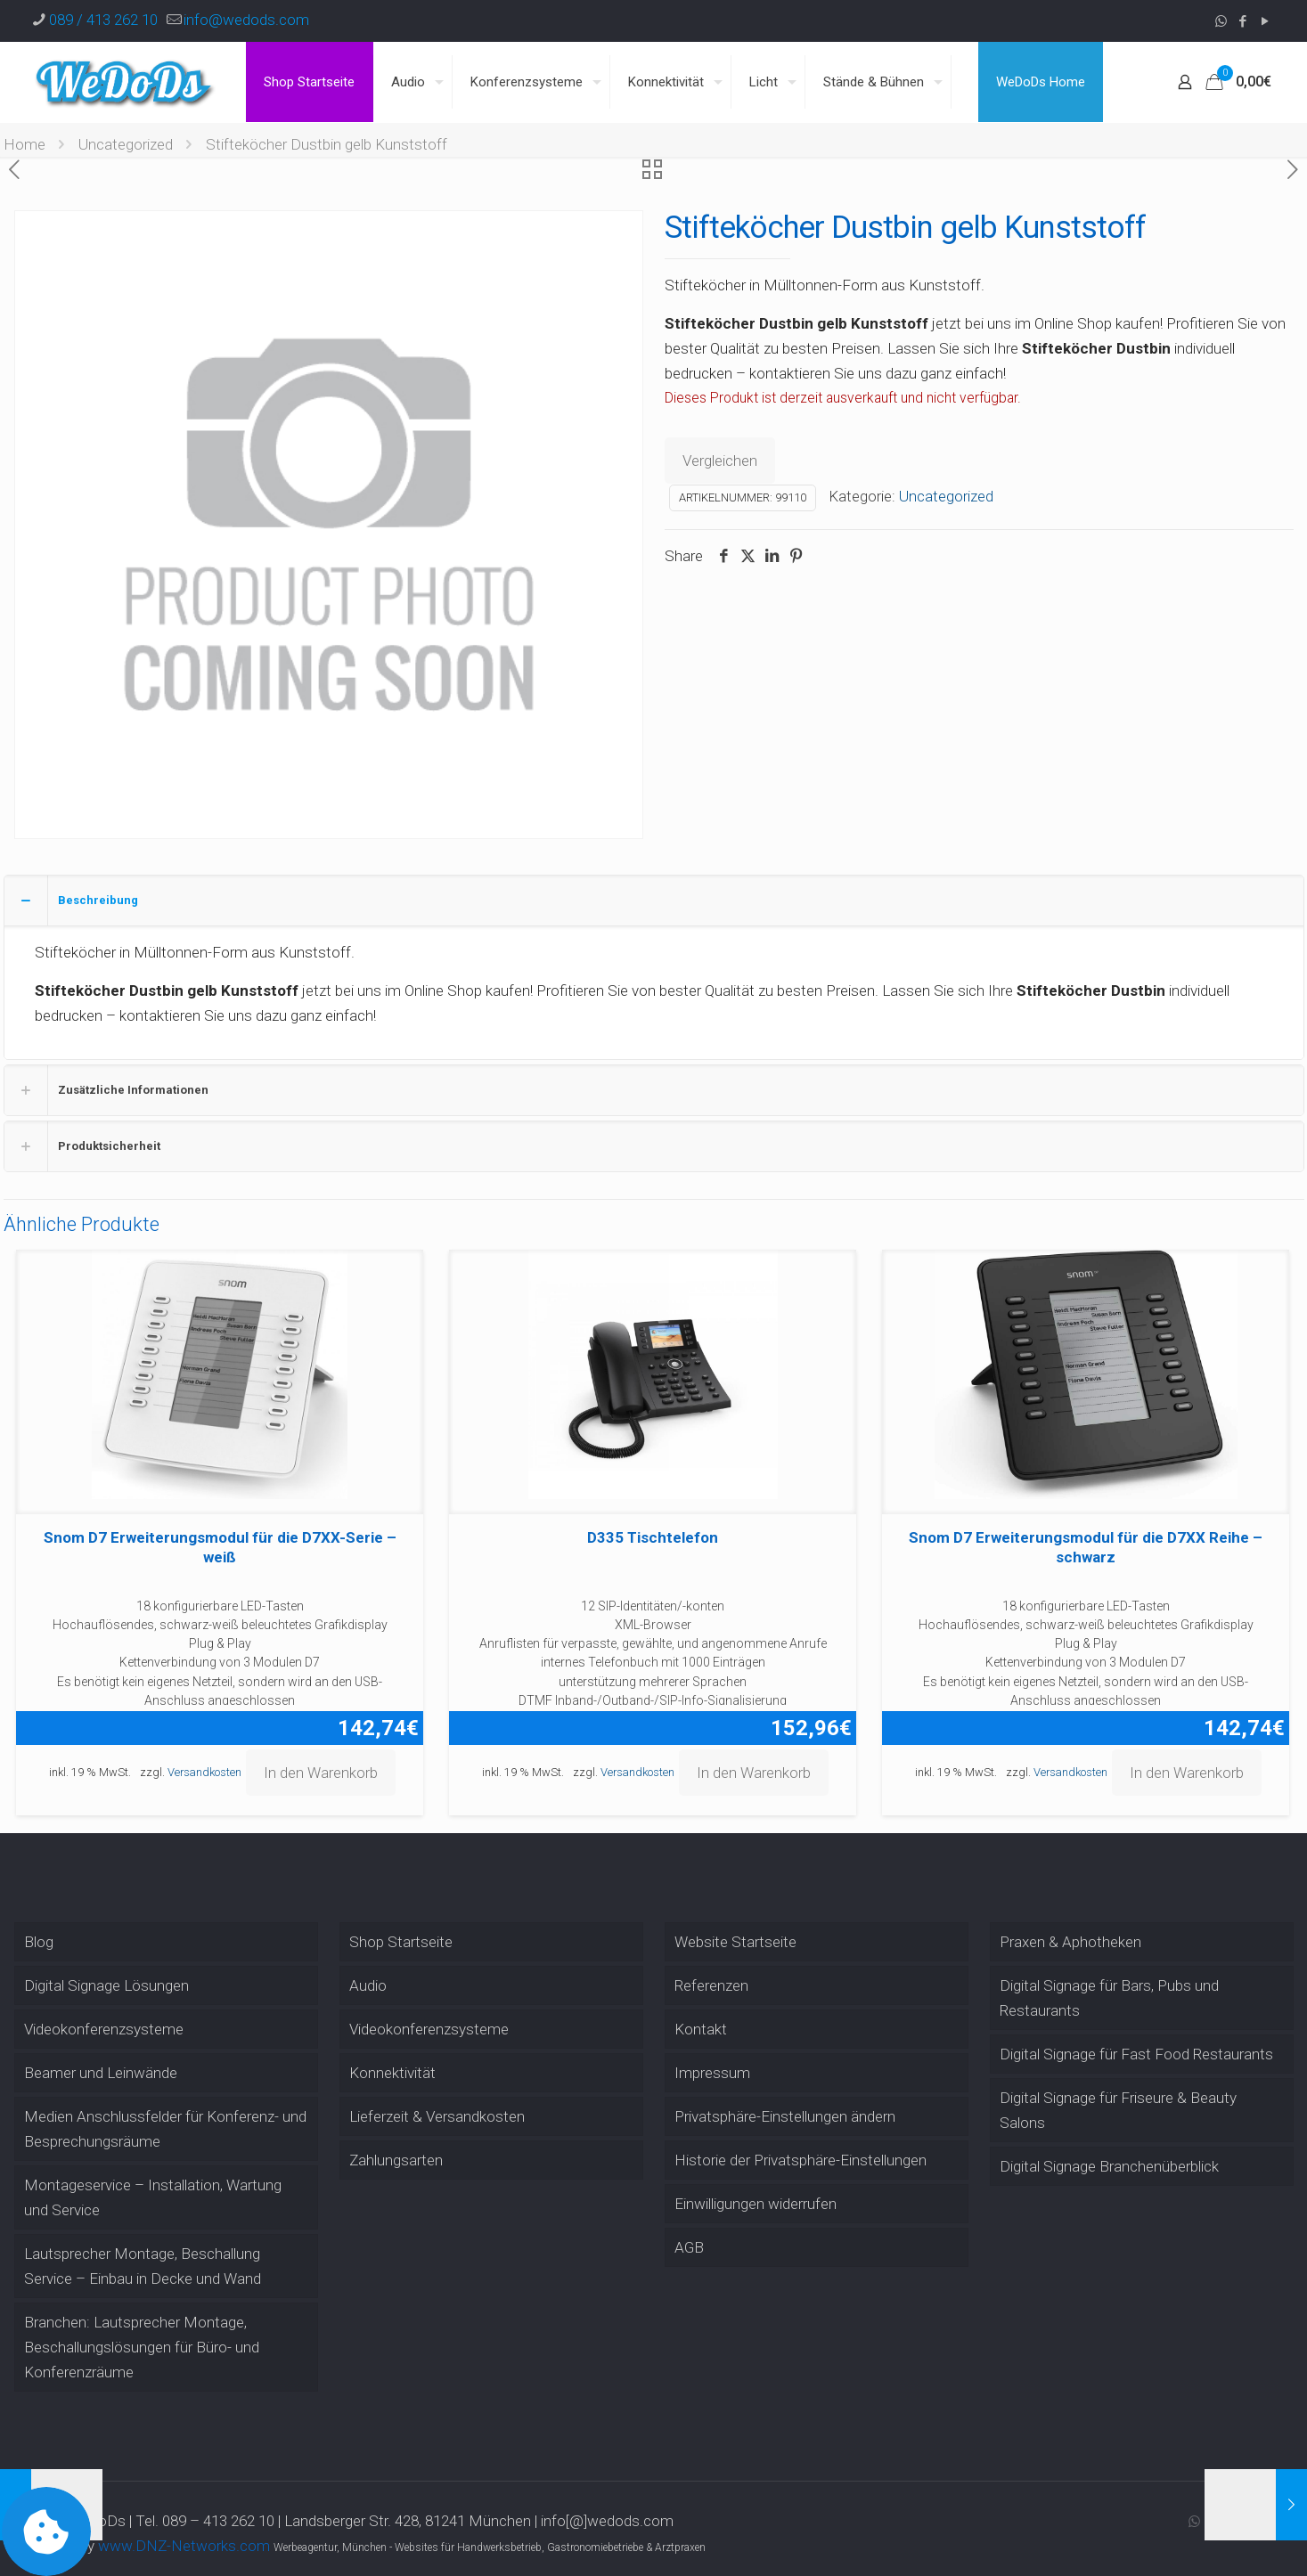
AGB (689, 2247)
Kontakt (700, 2029)
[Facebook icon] (1243, 21)
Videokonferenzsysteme (104, 2029)
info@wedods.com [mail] (246, 20)
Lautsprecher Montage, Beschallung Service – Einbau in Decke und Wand (142, 2266)
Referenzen (711, 1985)
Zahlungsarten (396, 2160)
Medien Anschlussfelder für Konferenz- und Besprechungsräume (165, 2128)
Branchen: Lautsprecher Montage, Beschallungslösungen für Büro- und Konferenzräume (141, 2347)
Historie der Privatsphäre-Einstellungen (800, 2160)
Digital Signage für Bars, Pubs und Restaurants (1109, 1998)
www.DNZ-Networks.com (184, 2546)
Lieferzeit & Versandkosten (437, 2116)
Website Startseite (735, 1942)
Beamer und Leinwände (100, 2073)
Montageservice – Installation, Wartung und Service (153, 2197)
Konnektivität (392, 2073)
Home (24, 144)
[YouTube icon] (1265, 21)
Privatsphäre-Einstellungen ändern (784, 2116)
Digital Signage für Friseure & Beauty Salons (1118, 2110)
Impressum (712, 2073)
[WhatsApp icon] (1221, 21)
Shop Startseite (401, 1942)
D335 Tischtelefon (652, 1537)
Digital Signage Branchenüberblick (1109, 2166)
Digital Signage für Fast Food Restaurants (1136, 2054)
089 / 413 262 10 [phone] (103, 20)
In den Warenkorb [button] (321, 1772)
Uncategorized (125, 144)
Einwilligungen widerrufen (755, 2204)
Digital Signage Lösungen (106, 1985)
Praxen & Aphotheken (1070, 1942)
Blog (38, 1942)
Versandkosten (204, 1772)
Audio (368, 1985)
